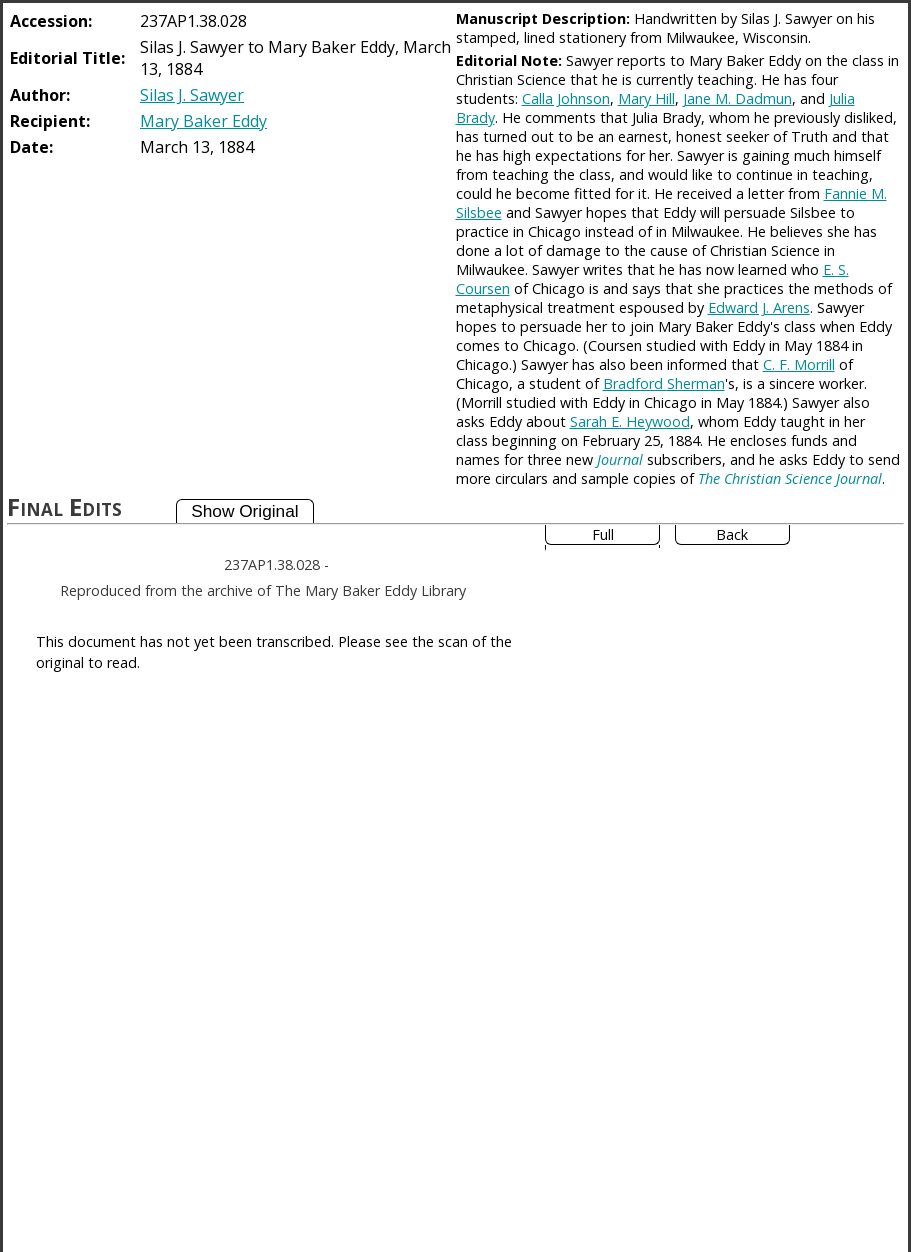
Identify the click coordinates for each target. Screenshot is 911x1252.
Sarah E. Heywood (630, 421)
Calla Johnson (566, 98)
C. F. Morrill (799, 364)
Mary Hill (646, 98)
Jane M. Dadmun (737, 98)
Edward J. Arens (759, 307)
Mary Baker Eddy (203, 121)
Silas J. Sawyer (192, 95)
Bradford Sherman (664, 383)
